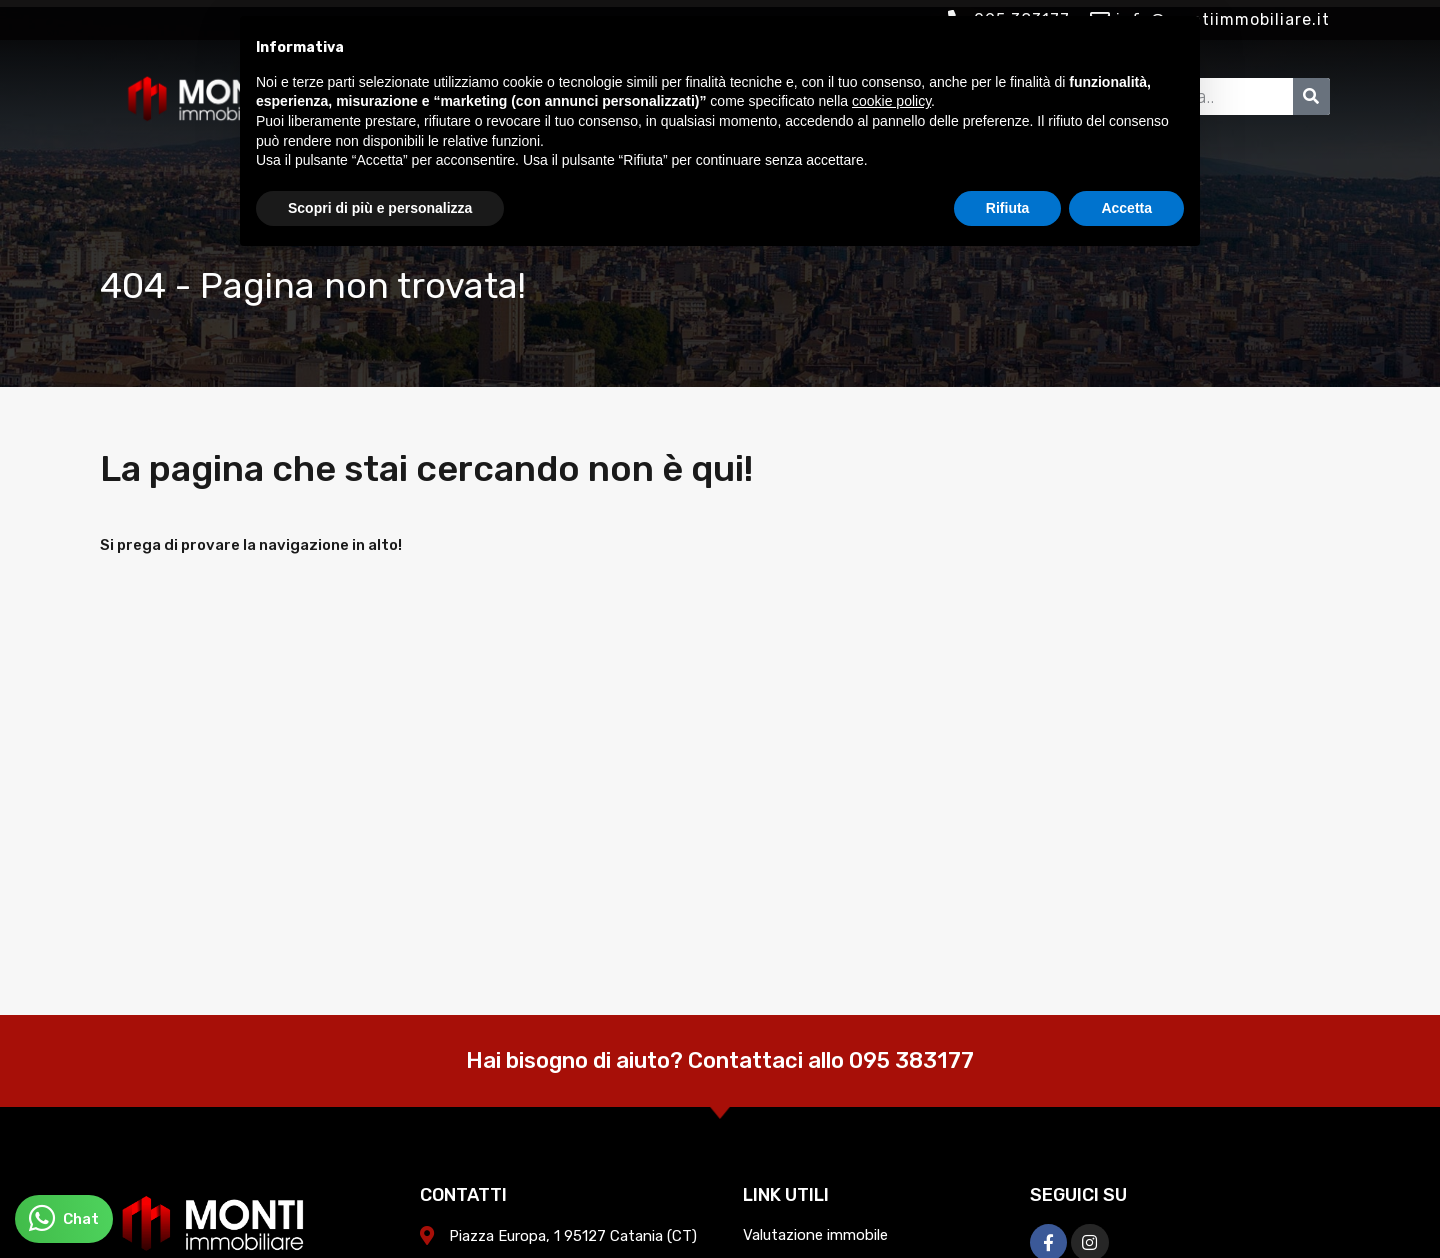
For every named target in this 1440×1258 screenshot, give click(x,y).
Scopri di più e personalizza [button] (380, 208)
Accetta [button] (1126, 208)
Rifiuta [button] (1008, 208)
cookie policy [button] (891, 101)
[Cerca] (1311, 96)
